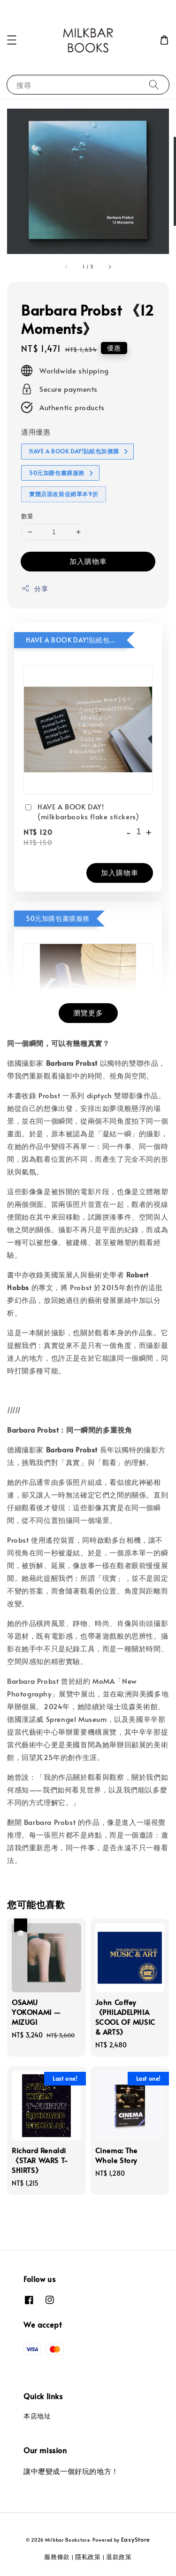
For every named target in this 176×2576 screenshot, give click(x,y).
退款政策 (119, 2556)
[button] (11, 40)
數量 (27, 516)
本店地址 (37, 2415)
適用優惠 (35, 431)
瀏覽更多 (88, 1012)
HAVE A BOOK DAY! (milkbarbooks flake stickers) (81, 811)
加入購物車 (88, 561)
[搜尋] (154, 84)
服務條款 (57, 2556)
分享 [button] (34, 588)
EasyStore (135, 2539)
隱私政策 (88, 2556)
